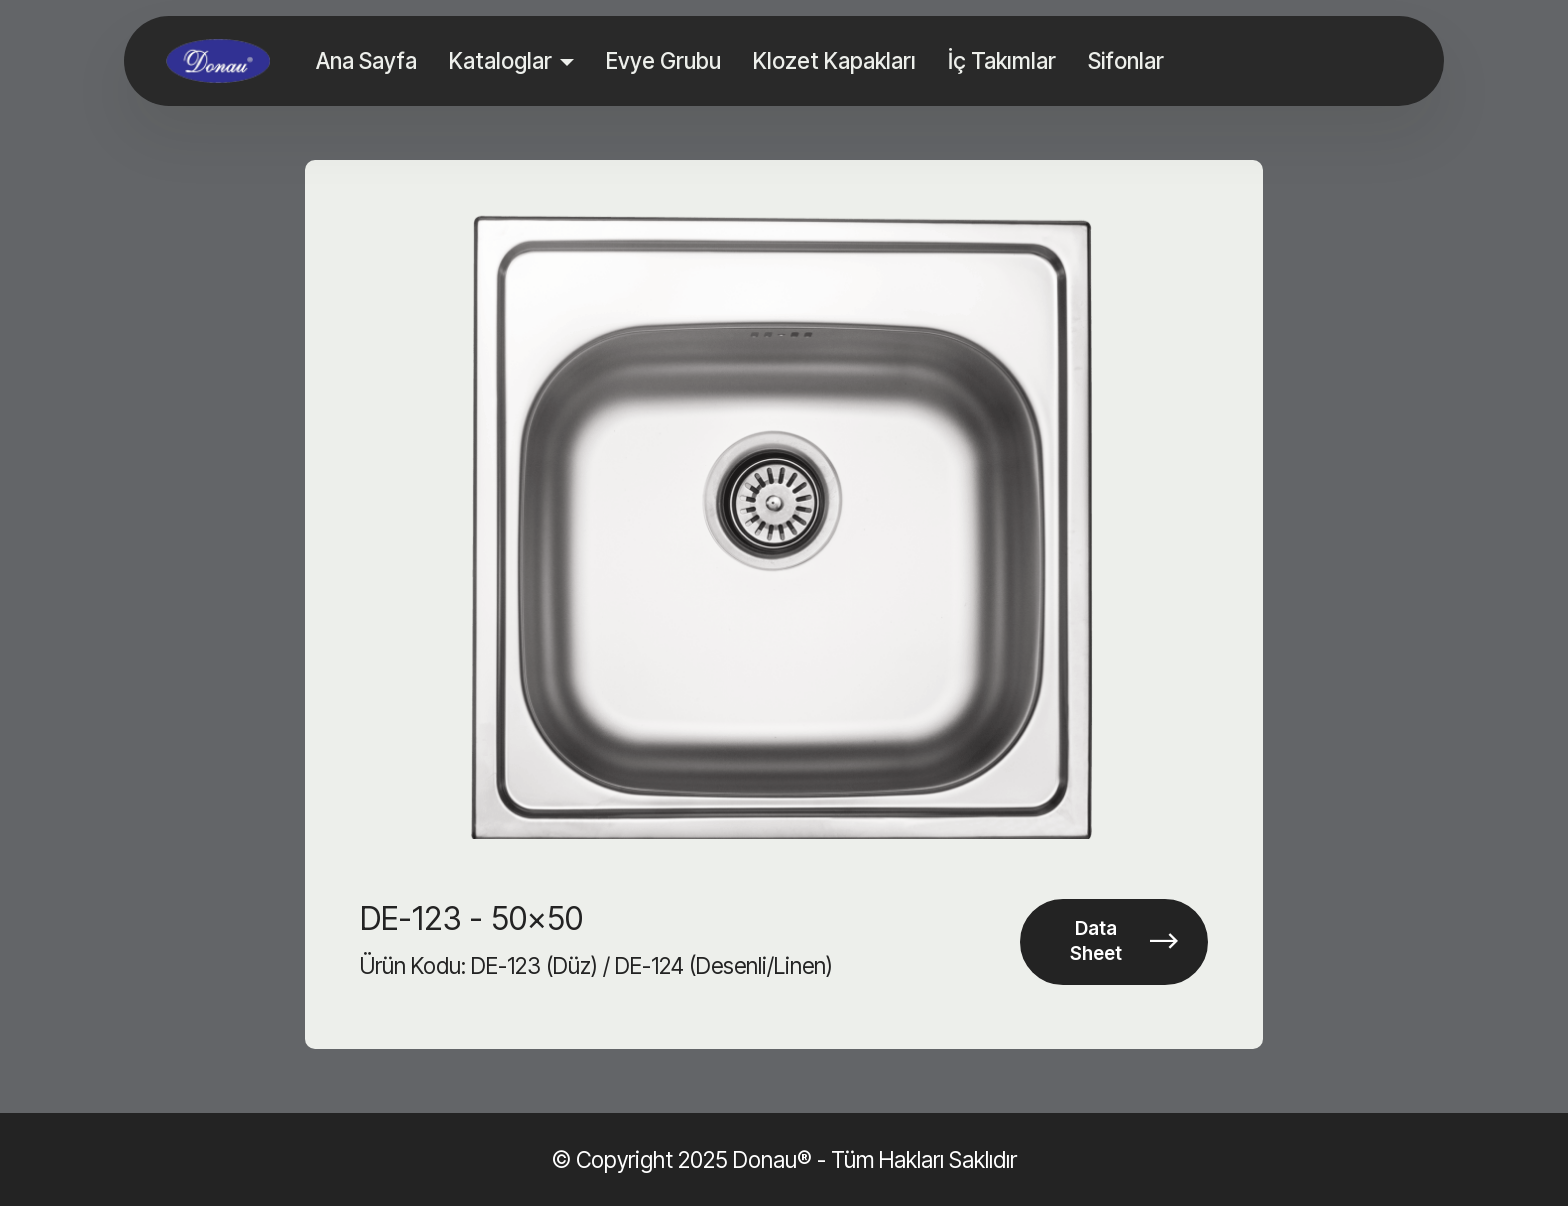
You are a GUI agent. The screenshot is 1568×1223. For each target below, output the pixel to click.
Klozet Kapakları (836, 60)
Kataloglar (502, 60)
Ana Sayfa (368, 60)
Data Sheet (1120, 950)
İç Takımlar (1004, 60)
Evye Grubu (665, 60)
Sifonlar (1128, 60)
